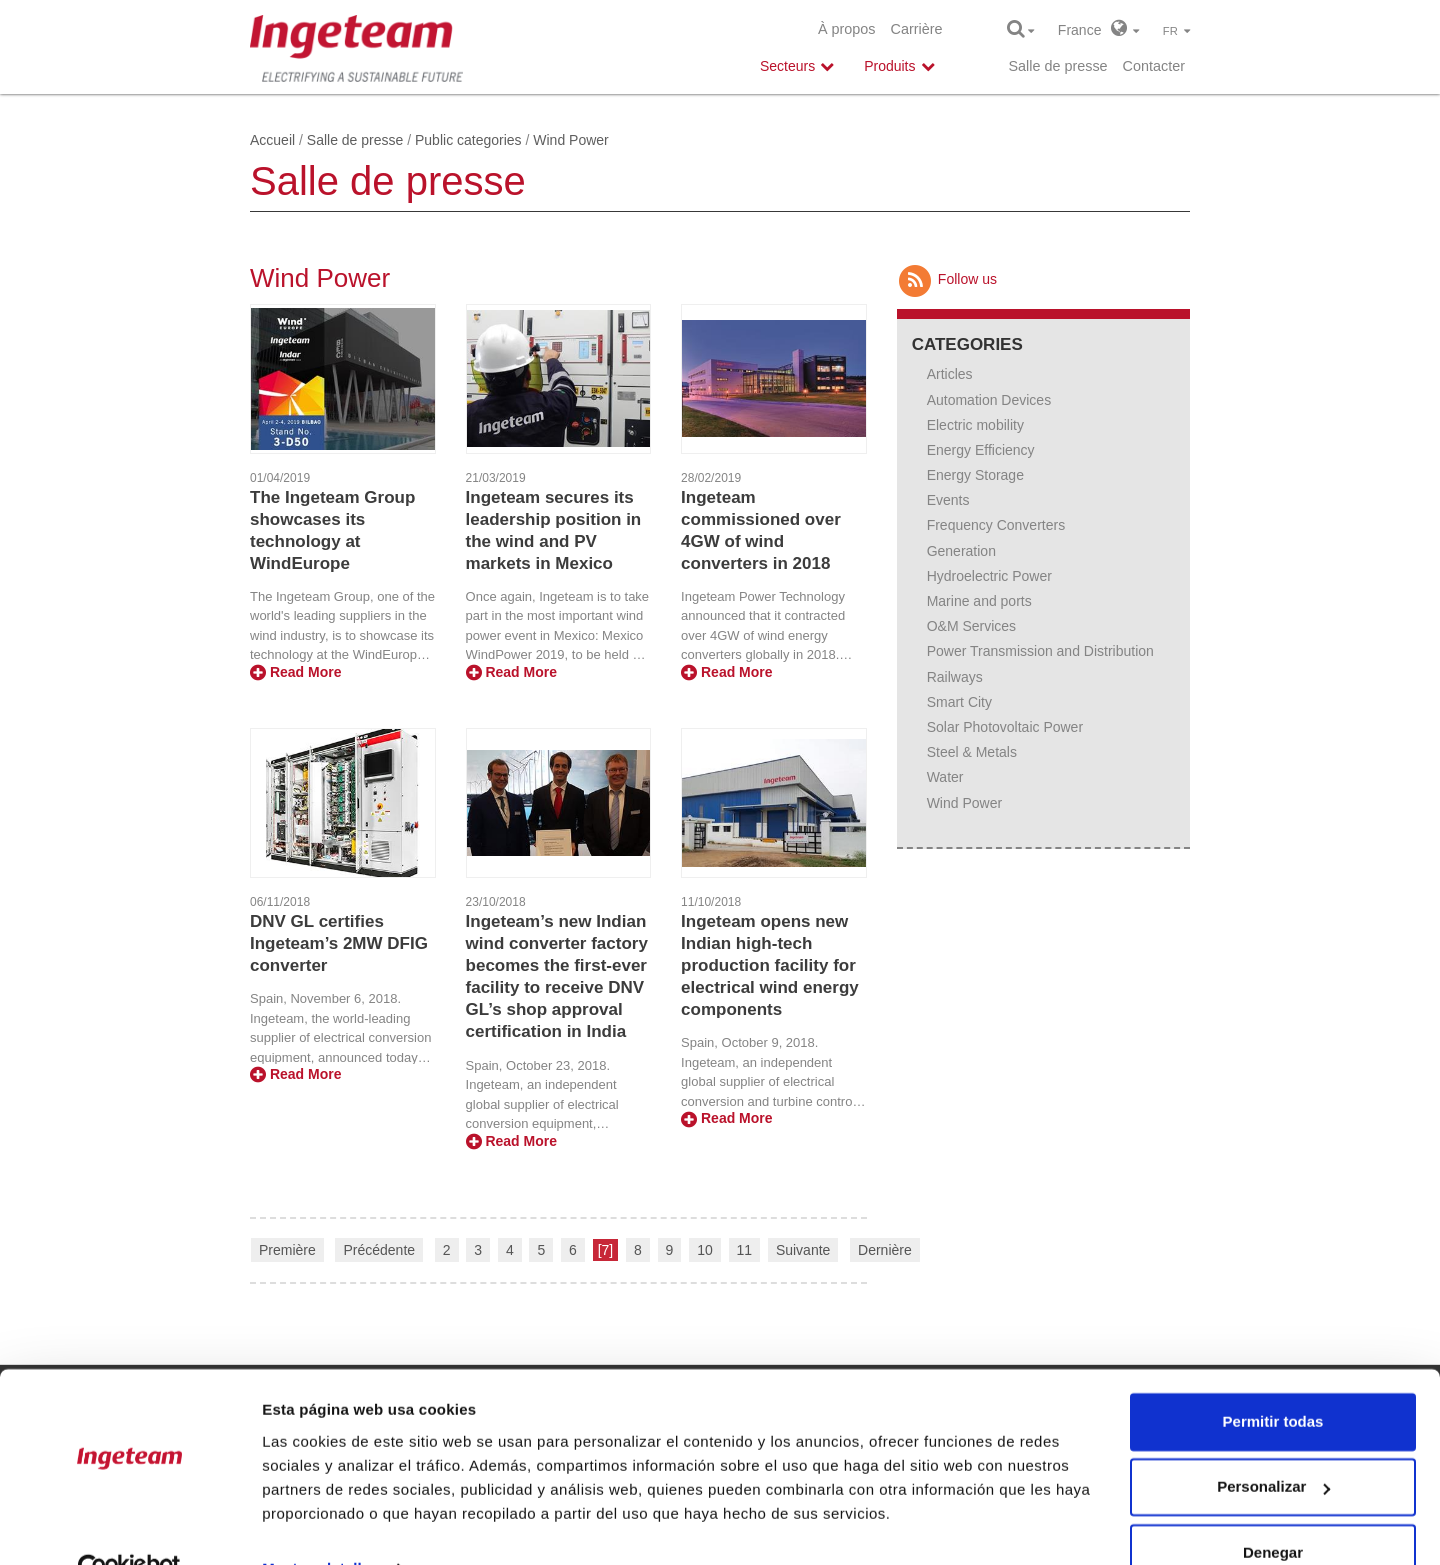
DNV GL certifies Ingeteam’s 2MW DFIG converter (339, 943)
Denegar (1273, 1509)
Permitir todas (1273, 1378)
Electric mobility (975, 425)
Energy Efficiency (981, 450)
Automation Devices (989, 400)
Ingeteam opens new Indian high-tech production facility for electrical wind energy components (770, 965)
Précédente (379, 1250)
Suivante (803, 1250)
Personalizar (1273, 1443)
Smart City (959, 702)
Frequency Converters (996, 525)
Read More (295, 672)
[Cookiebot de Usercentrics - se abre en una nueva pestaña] (129, 1526)
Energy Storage (975, 475)
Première (287, 1250)
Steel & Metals (972, 752)
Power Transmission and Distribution (1040, 651)
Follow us (947, 279)
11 (745, 1250)
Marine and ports (979, 601)
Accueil (272, 140)
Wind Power (964, 803)
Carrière (917, 29)
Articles (950, 374)
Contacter (1154, 66)
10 (705, 1250)
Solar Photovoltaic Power (1005, 727)
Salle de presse (1057, 66)
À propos (847, 29)
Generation (961, 551)
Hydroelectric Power (989, 576)
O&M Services (971, 626)
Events (948, 500)
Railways (955, 677)
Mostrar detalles (320, 1525)
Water (945, 777)
